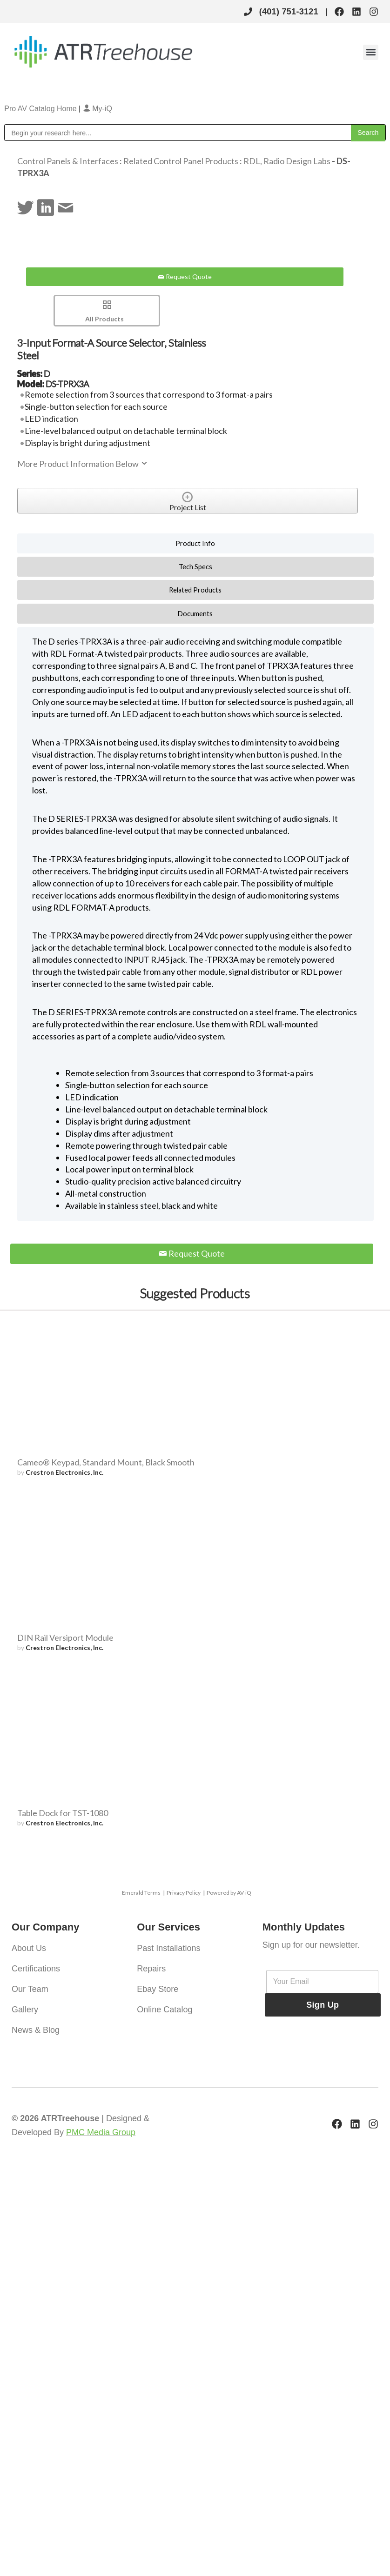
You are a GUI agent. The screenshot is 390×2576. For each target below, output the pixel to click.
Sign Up (322, 2005)
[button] (370, 52)
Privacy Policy (184, 1892)
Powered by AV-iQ (229, 1892)
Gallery (25, 2009)
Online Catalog (164, 2009)
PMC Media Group (100, 2132)
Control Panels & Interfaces (67, 161)
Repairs (151, 1968)
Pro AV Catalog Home (41, 109)
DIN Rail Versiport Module (65, 1637)
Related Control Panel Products (180, 161)
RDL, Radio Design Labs (286, 161)
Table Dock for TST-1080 (62, 1813)
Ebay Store (157, 1989)
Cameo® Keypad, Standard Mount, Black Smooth (106, 1462)
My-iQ (97, 109)
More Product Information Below (82, 464)
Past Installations (168, 1948)
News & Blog (36, 2030)
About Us (29, 1948)
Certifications (36, 1968)
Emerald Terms (141, 1892)
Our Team (30, 1989)
